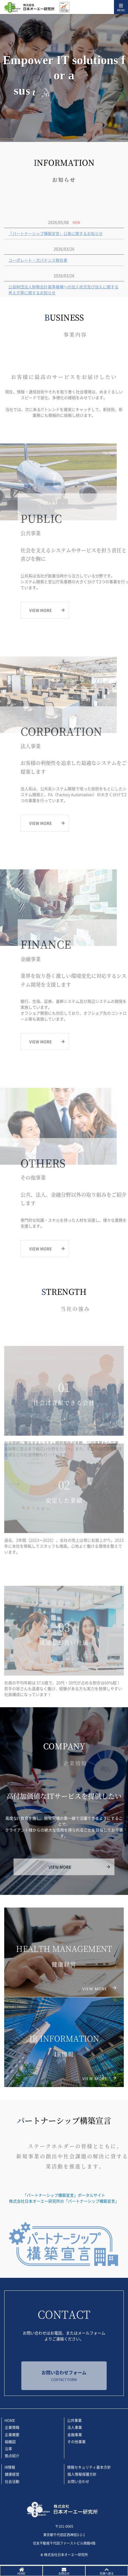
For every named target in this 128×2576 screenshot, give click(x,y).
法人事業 (74, 2427)
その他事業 (76, 2441)
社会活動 (12, 2481)
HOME (9, 2420)
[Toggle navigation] (121, 7)
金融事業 (74, 2434)
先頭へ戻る (107, 2573)
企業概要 (12, 2434)
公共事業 (74, 2420)
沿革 (8, 2448)
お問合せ (64, 2573)
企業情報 (12, 2427)
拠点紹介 (12, 2455)
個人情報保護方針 (82, 2474)
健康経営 (12, 2474)
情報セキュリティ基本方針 (89, 2467)
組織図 (10, 2441)
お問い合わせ (78, 2481)
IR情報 (9, 2467)
